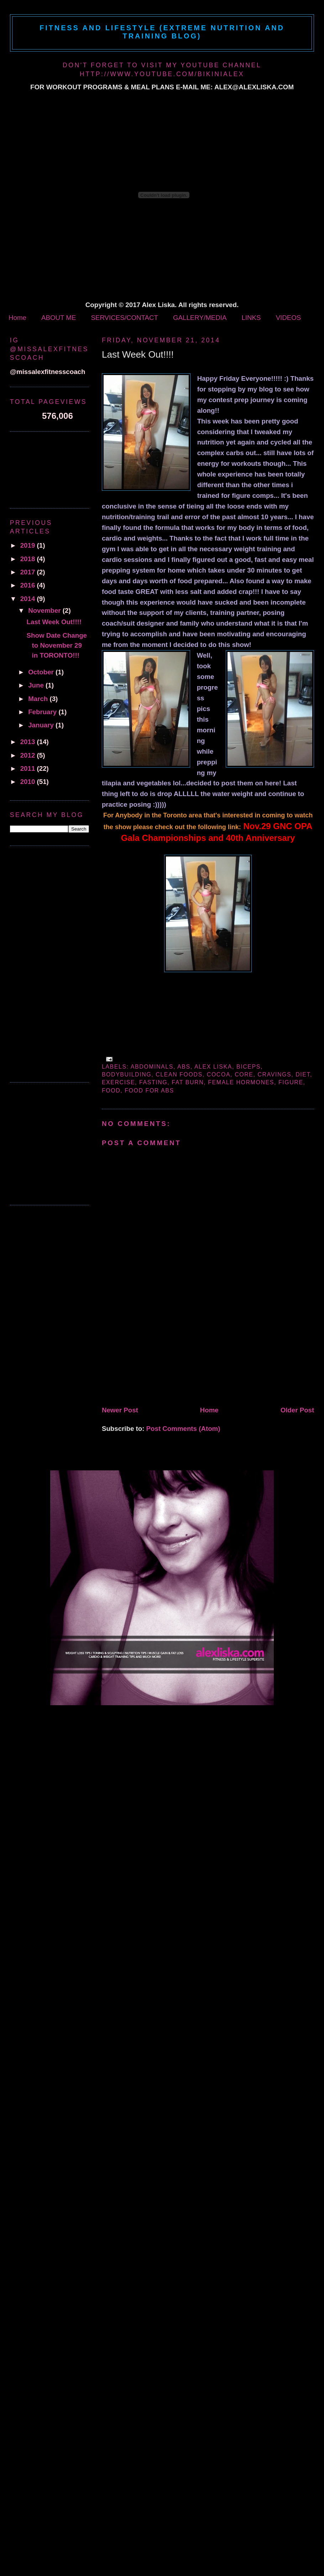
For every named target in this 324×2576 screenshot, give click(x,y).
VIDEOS (288, 317)
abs (183, 1067)
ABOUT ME (58, 317)
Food (111, 1090)
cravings (275, 1074)
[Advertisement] (147, 1353)
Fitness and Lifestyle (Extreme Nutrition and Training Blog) (162, 32)
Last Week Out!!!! (138, 354)
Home (17, 317)
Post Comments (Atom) (183, 1428)
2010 (28, 781)
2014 (28, 598)
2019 (28, 545)
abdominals (152, 1067)
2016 (28, 585)
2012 (28, 755)
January (42, 725)
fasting (153, 1082)
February (43, 712)
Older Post (297, 1410)
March (38, 698)
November (45, 610)
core (244, 1074)
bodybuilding (126, 1074)
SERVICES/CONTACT (124, 317)
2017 (28, 572)
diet (303, 1074)
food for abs (149, 1090)
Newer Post (120, 1410)
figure (290, 1082)
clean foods (179, 1074)
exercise (118, 1082)
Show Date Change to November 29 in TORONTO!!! (57, 645)
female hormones (241, 1082)
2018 (28, 559)
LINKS (251, 317)
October (42, 672)
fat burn (188, 1082)
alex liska (213, 1067)
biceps (248, 1067)
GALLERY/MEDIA (199, 317)
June (37, 685)
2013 (28, 742)
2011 (28, 768)
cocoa (218, 1074)
